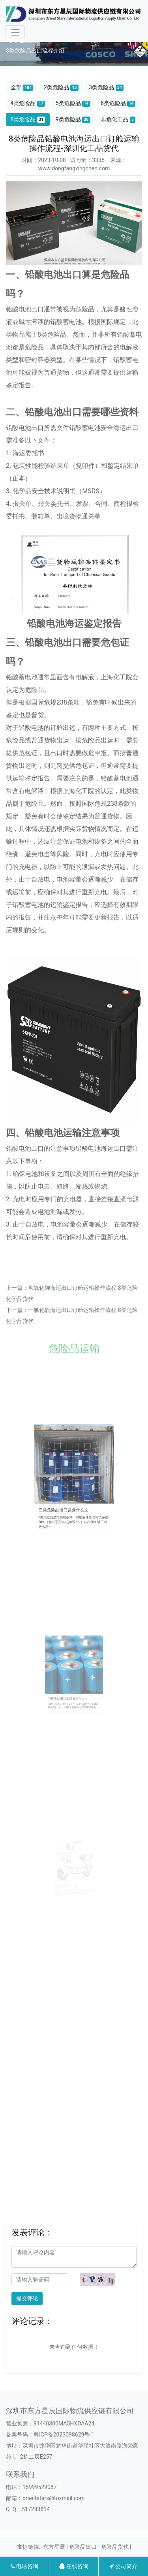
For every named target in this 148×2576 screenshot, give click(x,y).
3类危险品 (106, 87)
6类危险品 (118, 103)
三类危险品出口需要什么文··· (68, 1497)
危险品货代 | (116, 2547)
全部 (22, 87)
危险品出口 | (85, 2547)
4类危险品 (28, 103)
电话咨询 (24, 2566)
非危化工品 (118, 119)
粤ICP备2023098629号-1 (64, 2434)
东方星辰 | (56, 2547)
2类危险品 (61, 87)
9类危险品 (73, 119)
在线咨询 (73, 2566)
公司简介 (123, 2566)
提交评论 (27, 2298)
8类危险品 (28, 119)
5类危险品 (73, 103)
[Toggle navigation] (15, 32)
